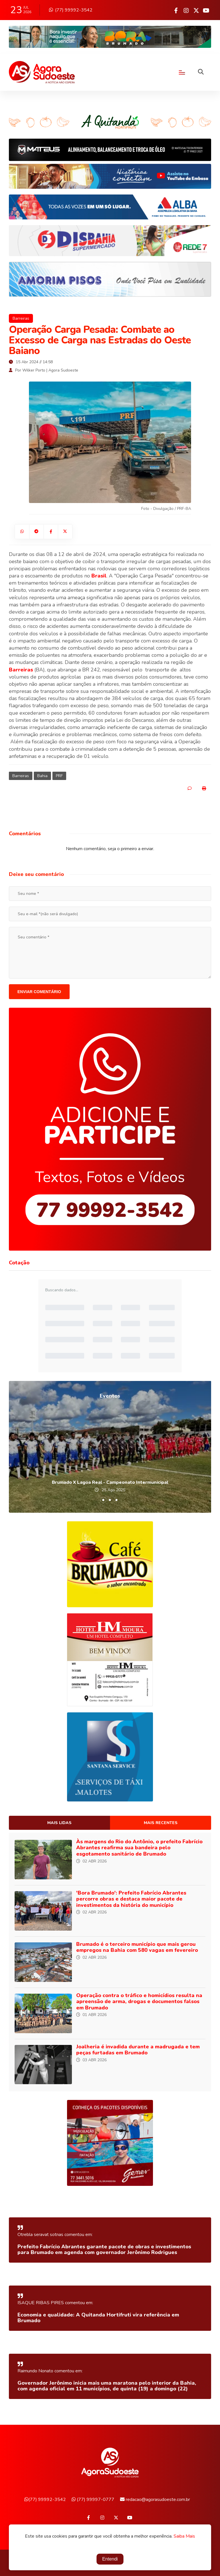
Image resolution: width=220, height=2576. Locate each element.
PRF (59, 776)
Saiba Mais (184, 2537)
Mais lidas (59, 1823)
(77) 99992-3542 (71, 10)
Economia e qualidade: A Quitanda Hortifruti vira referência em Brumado (98, 2317)
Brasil (99, 575)
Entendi (110, 2559)
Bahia (42, 776)
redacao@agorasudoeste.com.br (155, 2499)
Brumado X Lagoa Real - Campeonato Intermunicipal (110, 1482)
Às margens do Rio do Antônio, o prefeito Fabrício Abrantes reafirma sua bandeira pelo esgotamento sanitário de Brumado (139, 1847)
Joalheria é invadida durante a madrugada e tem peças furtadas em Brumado (138, 2049)
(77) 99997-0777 (93, 2499)
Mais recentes (161, 1823)
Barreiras (21, 318)
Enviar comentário (39, 991)
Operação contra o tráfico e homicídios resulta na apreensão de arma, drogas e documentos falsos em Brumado (139, 2001)
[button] (103, 1500)
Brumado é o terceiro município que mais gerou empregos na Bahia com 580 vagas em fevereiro (137, 1947)
